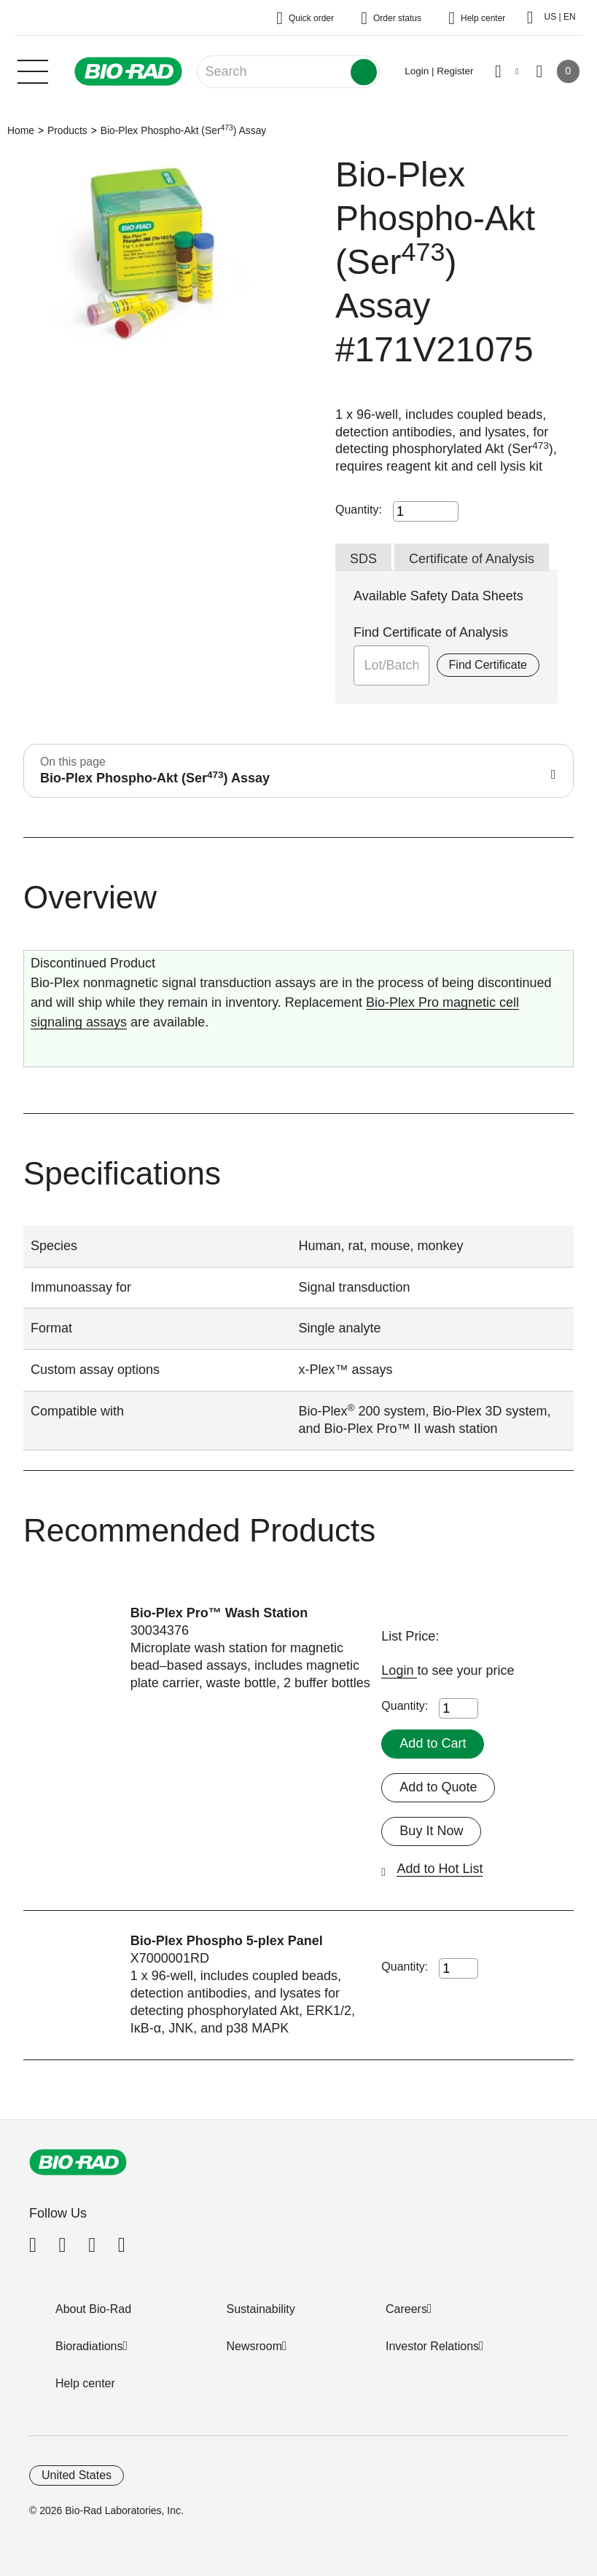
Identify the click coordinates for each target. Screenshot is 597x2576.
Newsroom (254, 2346)
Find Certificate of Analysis (431, 632)
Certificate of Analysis (471, 558)
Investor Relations (432, 2346)
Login (399, 1670)
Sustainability (261, 2309)
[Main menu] (33, 70)
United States (77, 2475)
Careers (406, 2309)
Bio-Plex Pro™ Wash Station (219, 1613)
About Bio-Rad (93, 2309)
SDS (363, 558)
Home (20, 130)
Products (67, 130)
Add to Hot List (440, 1868)
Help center (85, 2383)
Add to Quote (438, 1787)
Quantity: (358, 509)
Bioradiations (89, 2346)
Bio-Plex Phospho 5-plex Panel (226, 1940)
